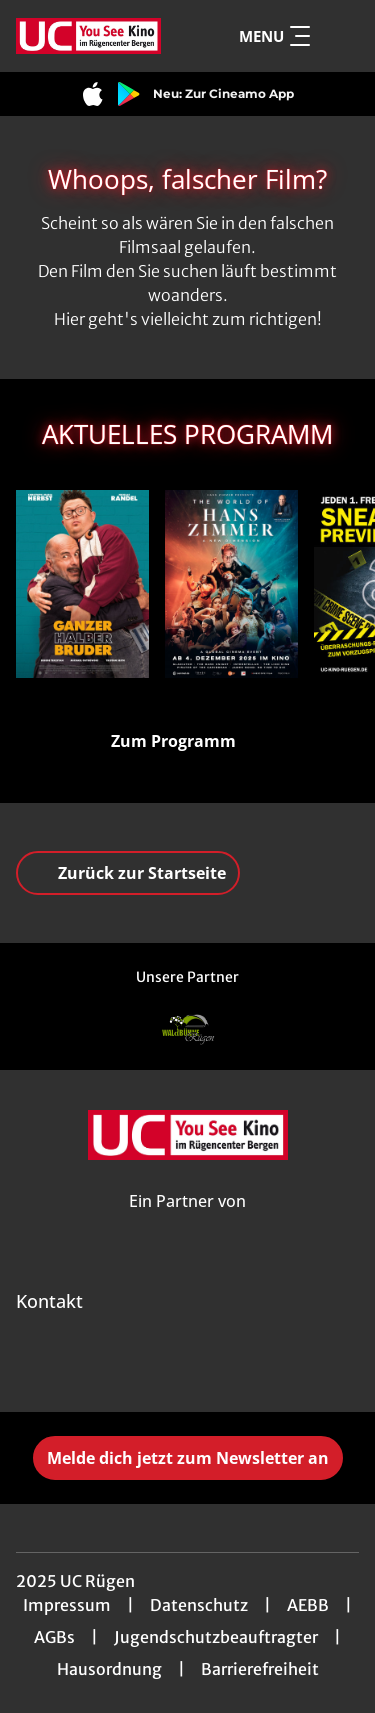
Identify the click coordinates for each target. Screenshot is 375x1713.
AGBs (54, 1637)
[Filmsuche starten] (339, 36)
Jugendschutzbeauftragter (216, 1637)
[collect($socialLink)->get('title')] (144, 1368)
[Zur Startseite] (88, 36)
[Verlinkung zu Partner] (188, 1029)
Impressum (67, 1605)
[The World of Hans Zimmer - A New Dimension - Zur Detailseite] (231, 584)
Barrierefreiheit (260, 1669)
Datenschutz (199, 1605)
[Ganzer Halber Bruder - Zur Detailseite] (82, 584)
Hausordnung (109, 1669)
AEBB (308, 1605)
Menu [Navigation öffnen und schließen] (274, 36)
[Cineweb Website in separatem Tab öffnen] (187, 1223)
